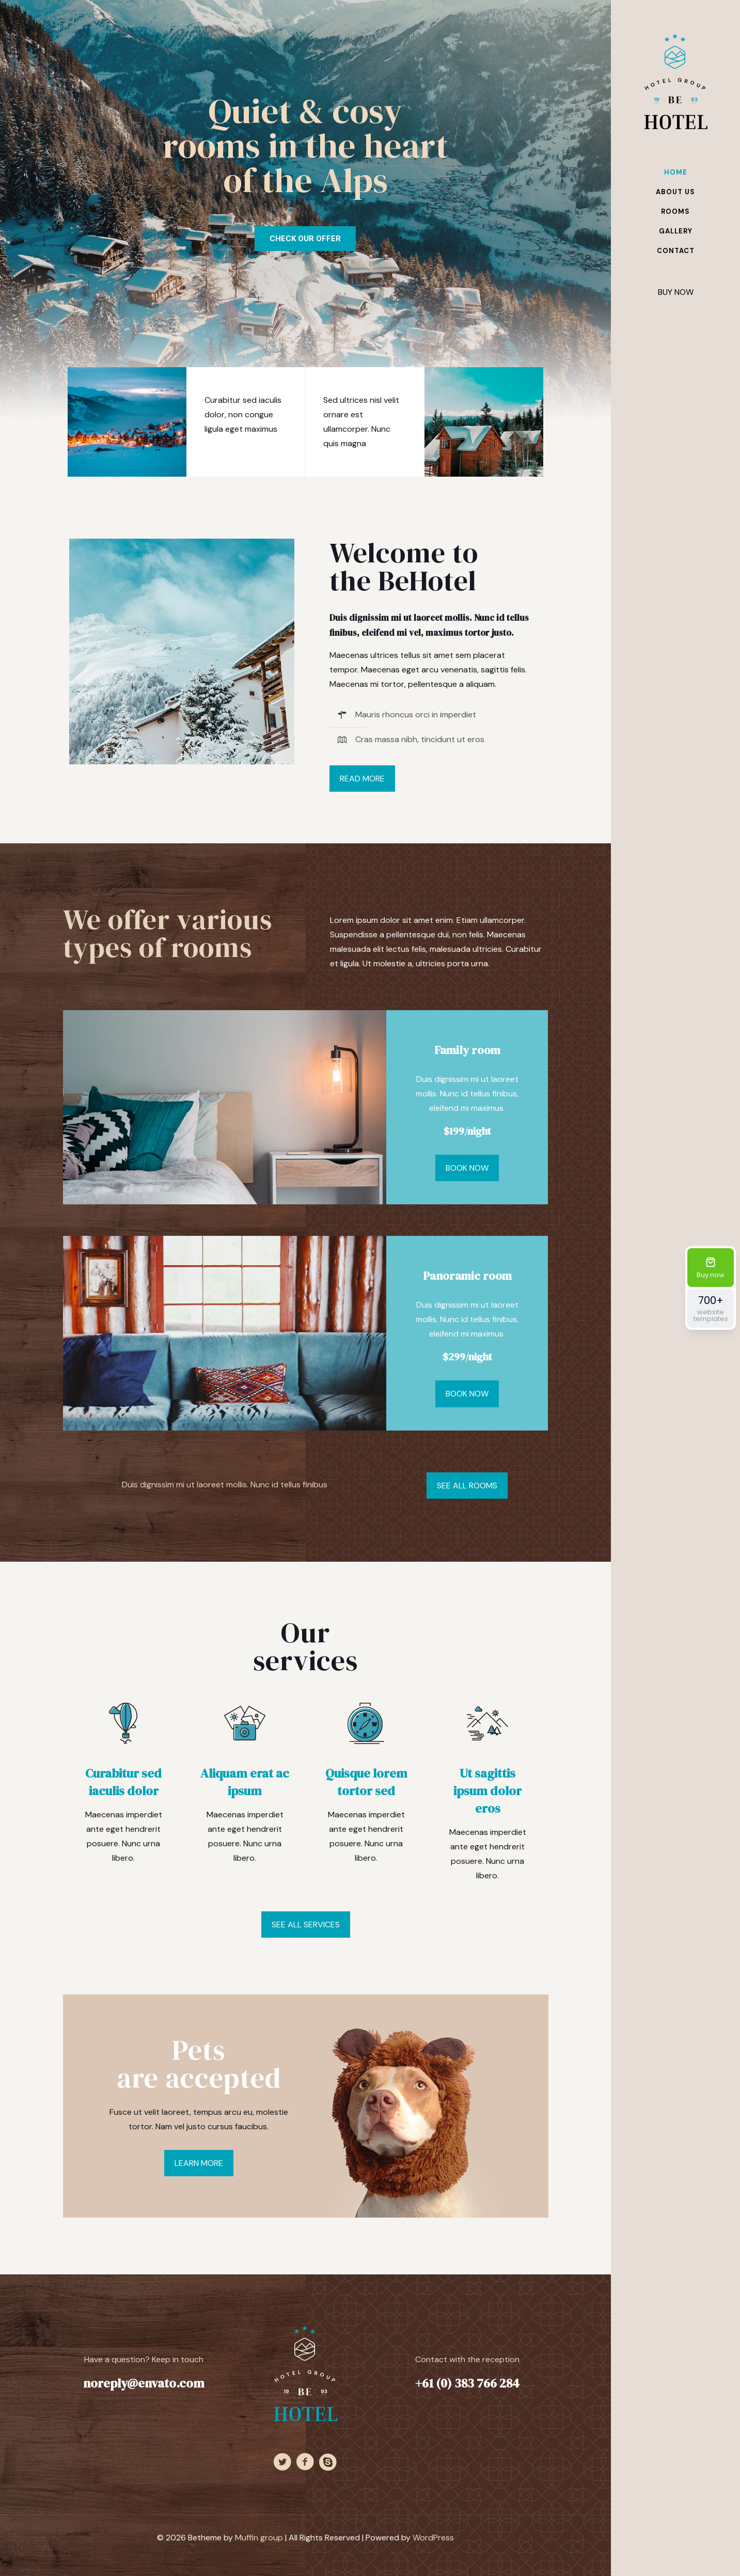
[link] (182, 651)
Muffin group (259, 2537)
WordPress (433, 2537)
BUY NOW (676, 292)
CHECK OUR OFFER (305, 238)
